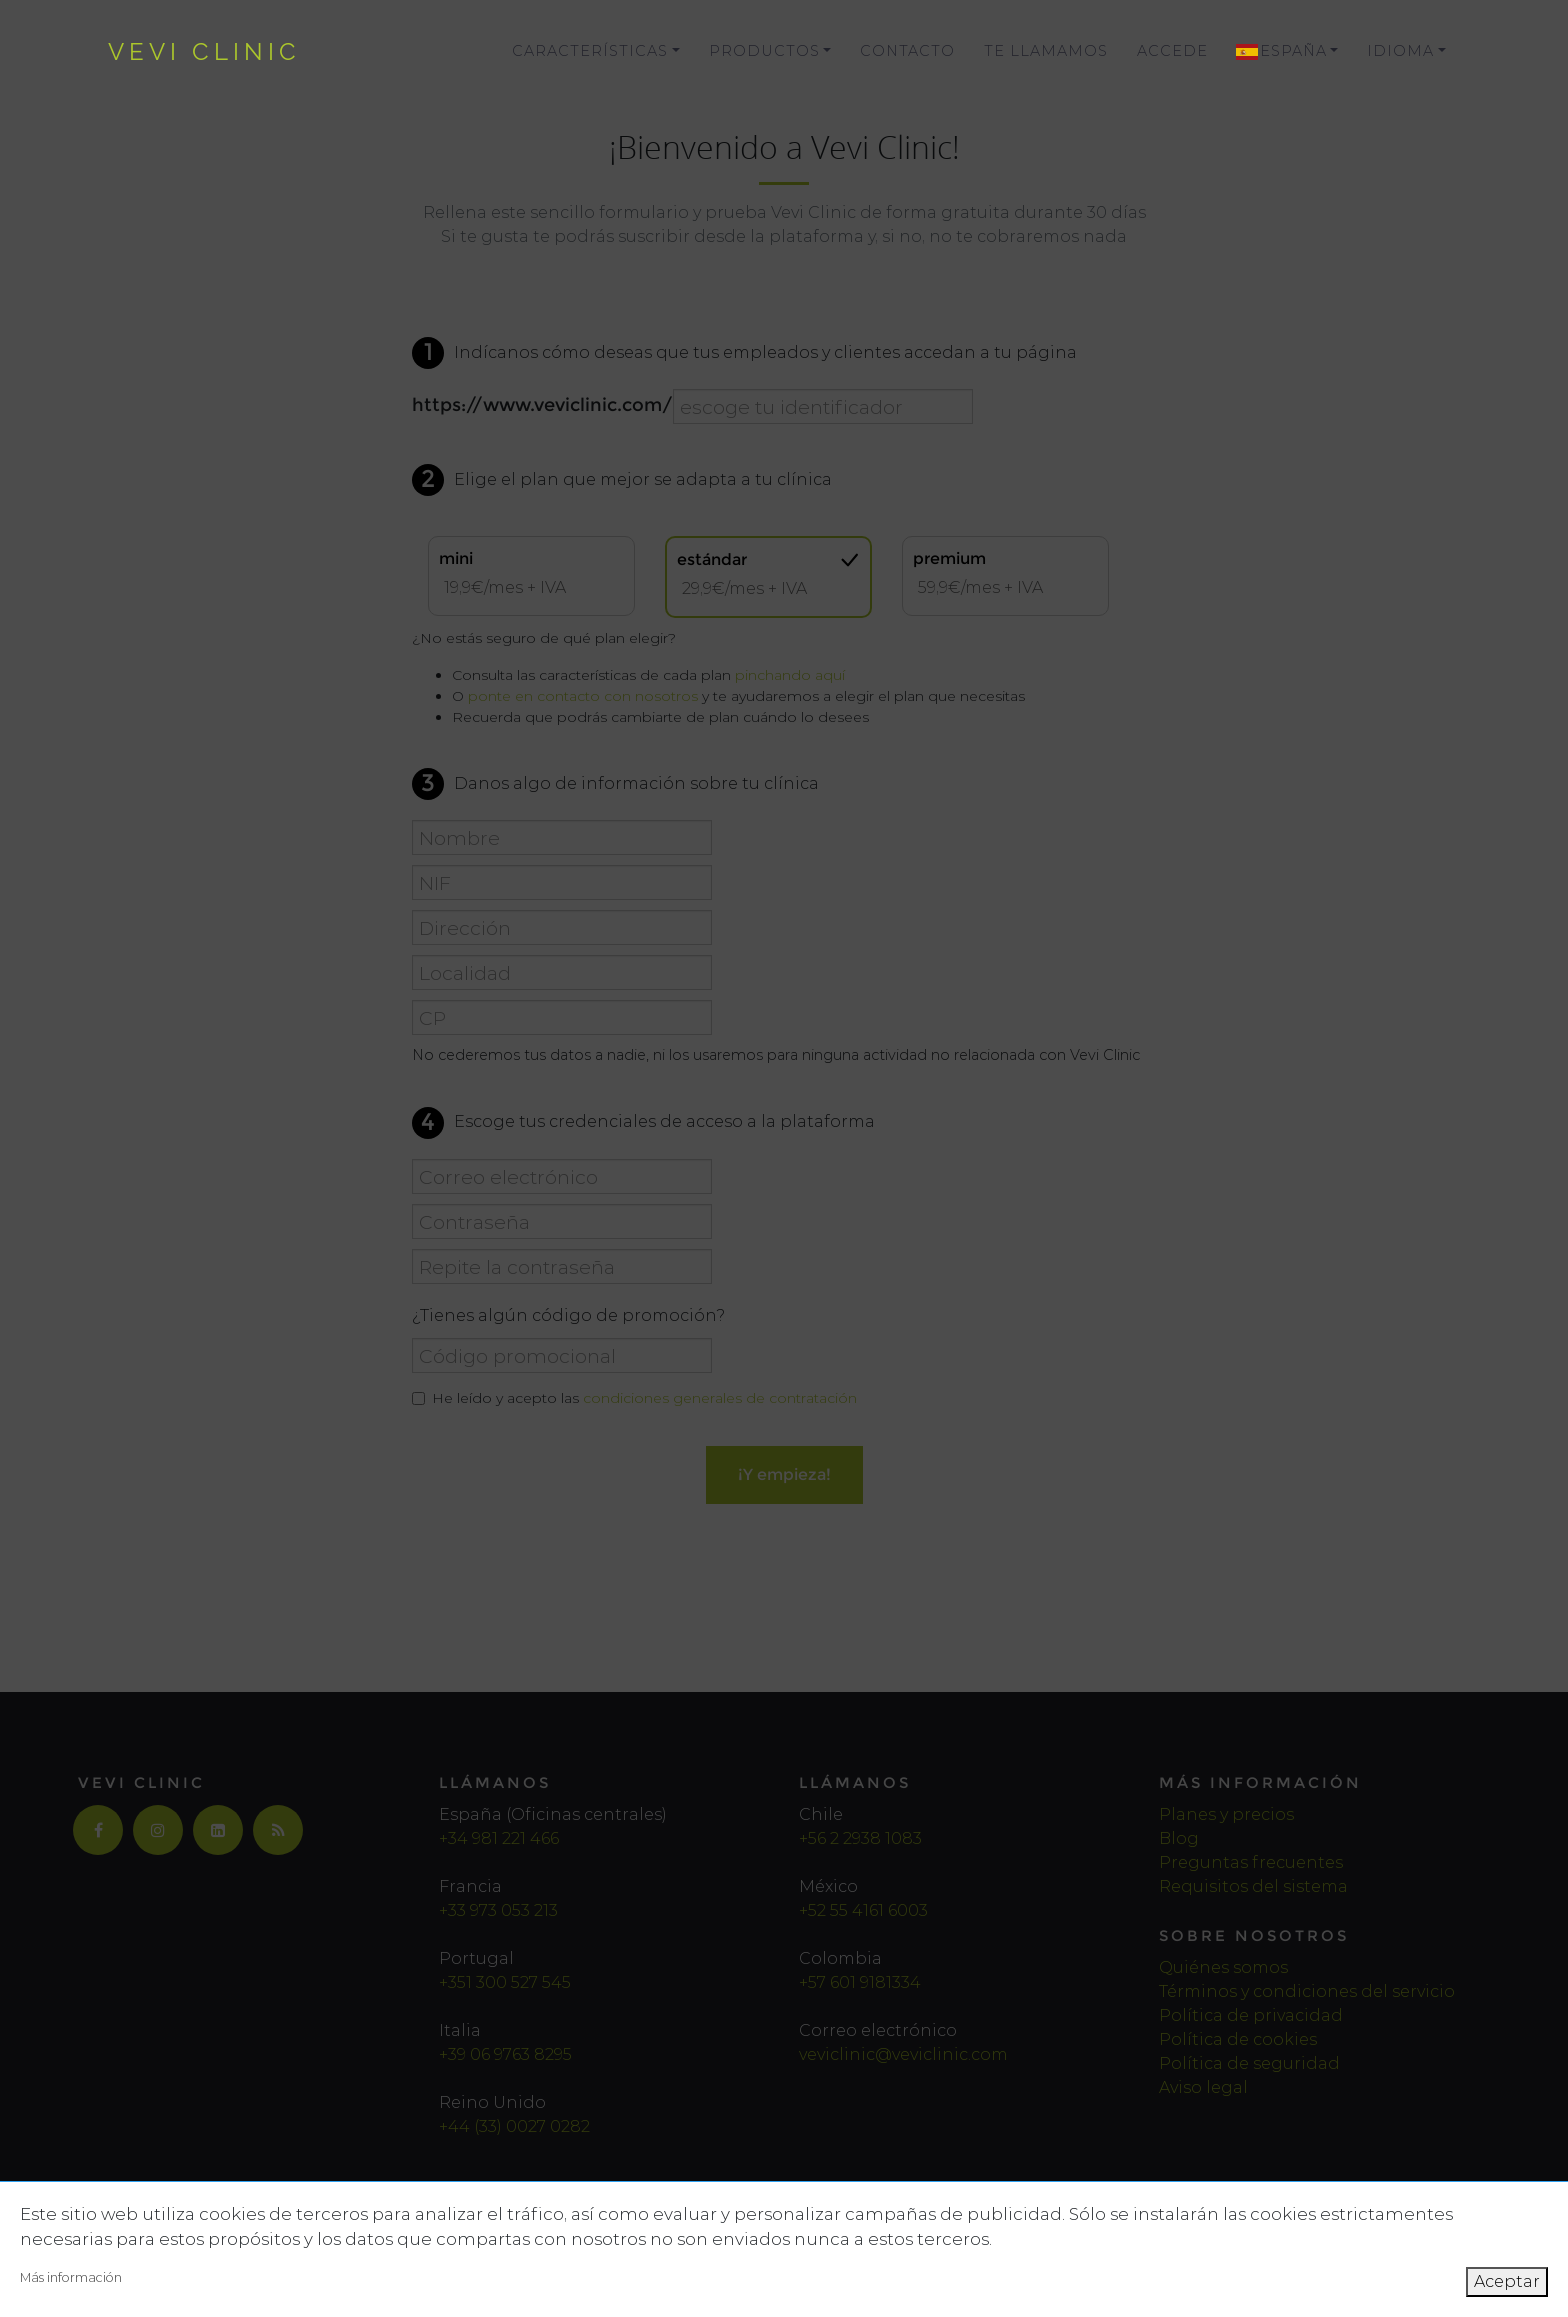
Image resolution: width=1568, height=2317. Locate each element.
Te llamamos (1046, 51)
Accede (1172, 51)
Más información (71, 2277)
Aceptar (1507, 2281)
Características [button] (590, 51)
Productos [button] (764, 51)
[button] (1287, 51)
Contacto (907, 51)
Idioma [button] (1400, 51)
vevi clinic (204, 51)
